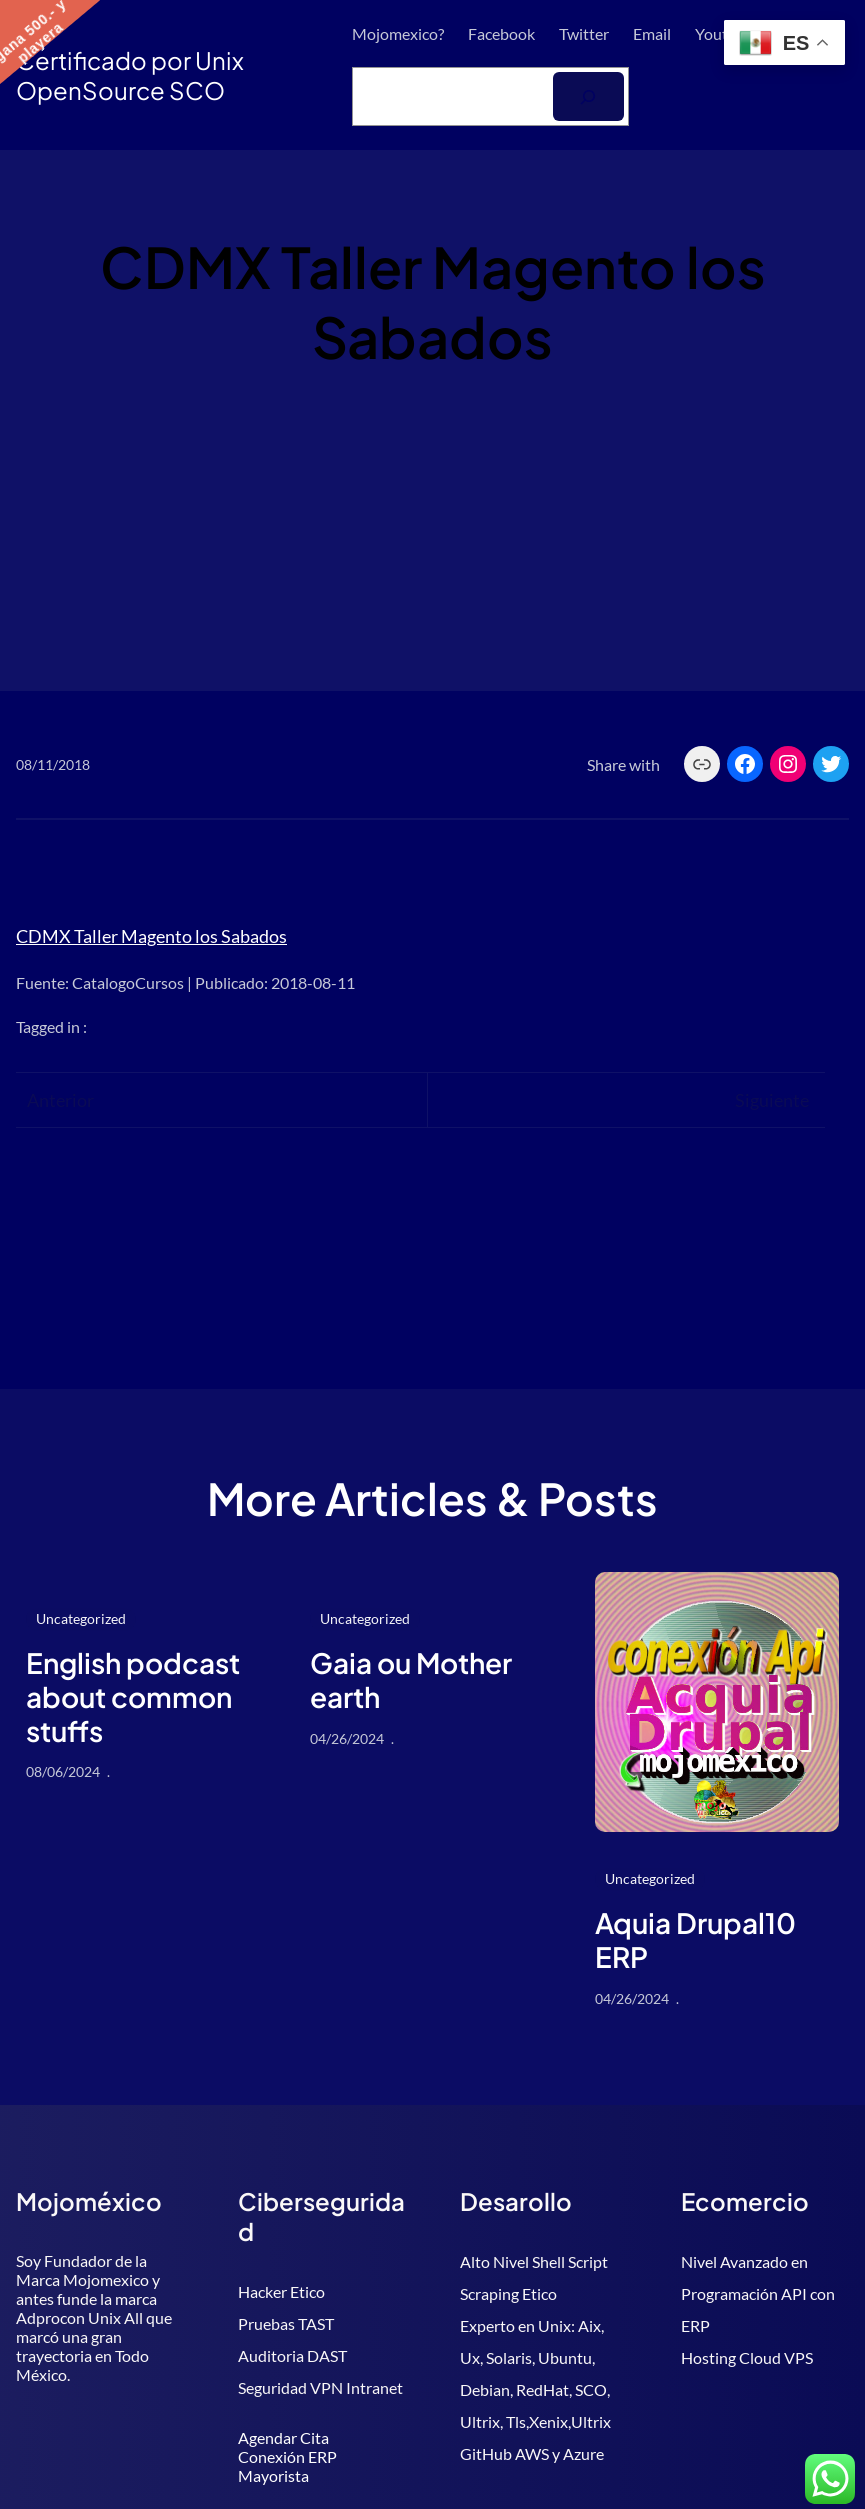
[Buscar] (588, 96)
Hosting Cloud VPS (747, 2357)
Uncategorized (81, 1618)
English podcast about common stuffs (133, 1696)
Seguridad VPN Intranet (320, 2387)
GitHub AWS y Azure (532, 2453)
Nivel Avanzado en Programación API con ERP (758, 2293)
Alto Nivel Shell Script (534, 2261)
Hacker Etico (281, 2291)
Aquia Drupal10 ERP (695, 1939)
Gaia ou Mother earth (411, 1679)
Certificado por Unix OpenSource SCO (130, 75)
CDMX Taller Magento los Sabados (151, 936)
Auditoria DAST (292, 2355)
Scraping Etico (508, 2293)
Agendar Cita (283, 2437)
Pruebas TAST (286, 2323)
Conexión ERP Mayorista (287, 2466)
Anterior (60, 1100)
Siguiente (772, 1100)
